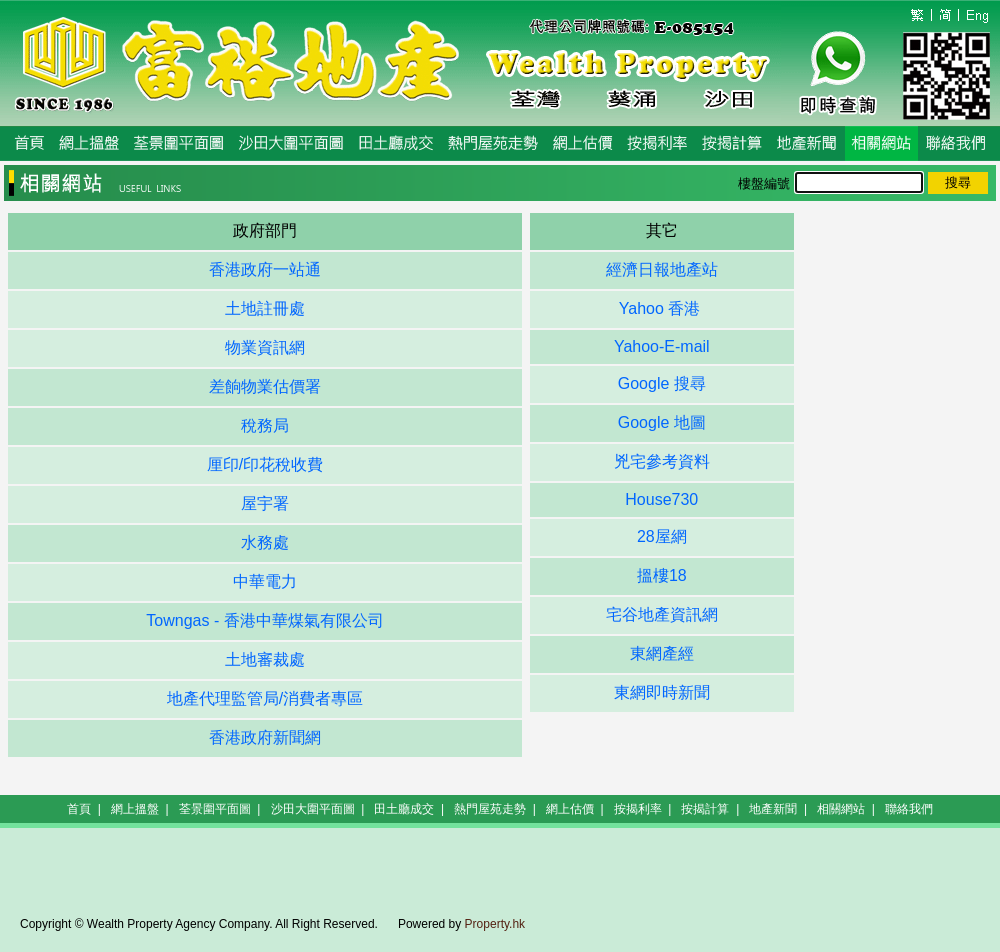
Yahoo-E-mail (662, 346)
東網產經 (662, 653)
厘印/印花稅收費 (265, 464)
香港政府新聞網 (265, 737)
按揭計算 (705, 809)
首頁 (79, 809)
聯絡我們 (909, 809)
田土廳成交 (404, 809)
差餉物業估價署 (265, 386)
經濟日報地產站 (662, 269)
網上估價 (570, 809)
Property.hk (495, 924)
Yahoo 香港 (662, 308)
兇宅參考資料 (662, 461)
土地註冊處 (265, 308)
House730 (661, 499)
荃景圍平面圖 (215, 809)
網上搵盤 (135, 809)
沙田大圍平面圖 (313, 809)
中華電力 (265, 581)
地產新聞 (773, 809)
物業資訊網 (265, 347)
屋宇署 (265, 503)
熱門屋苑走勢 (490, 809)
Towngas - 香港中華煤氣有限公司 (264, 620)
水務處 (265, 542)
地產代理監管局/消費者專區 (265, 698)
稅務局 (265, 425)
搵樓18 (662, 575)
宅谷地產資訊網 (662, 614)
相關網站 (841, 809)
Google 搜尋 (662, 383)
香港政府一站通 (265, 269)
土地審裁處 (265, 659)
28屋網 (662, 536)
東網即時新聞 (662, 692)
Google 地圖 (662, 422)
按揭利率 (638, 809)
